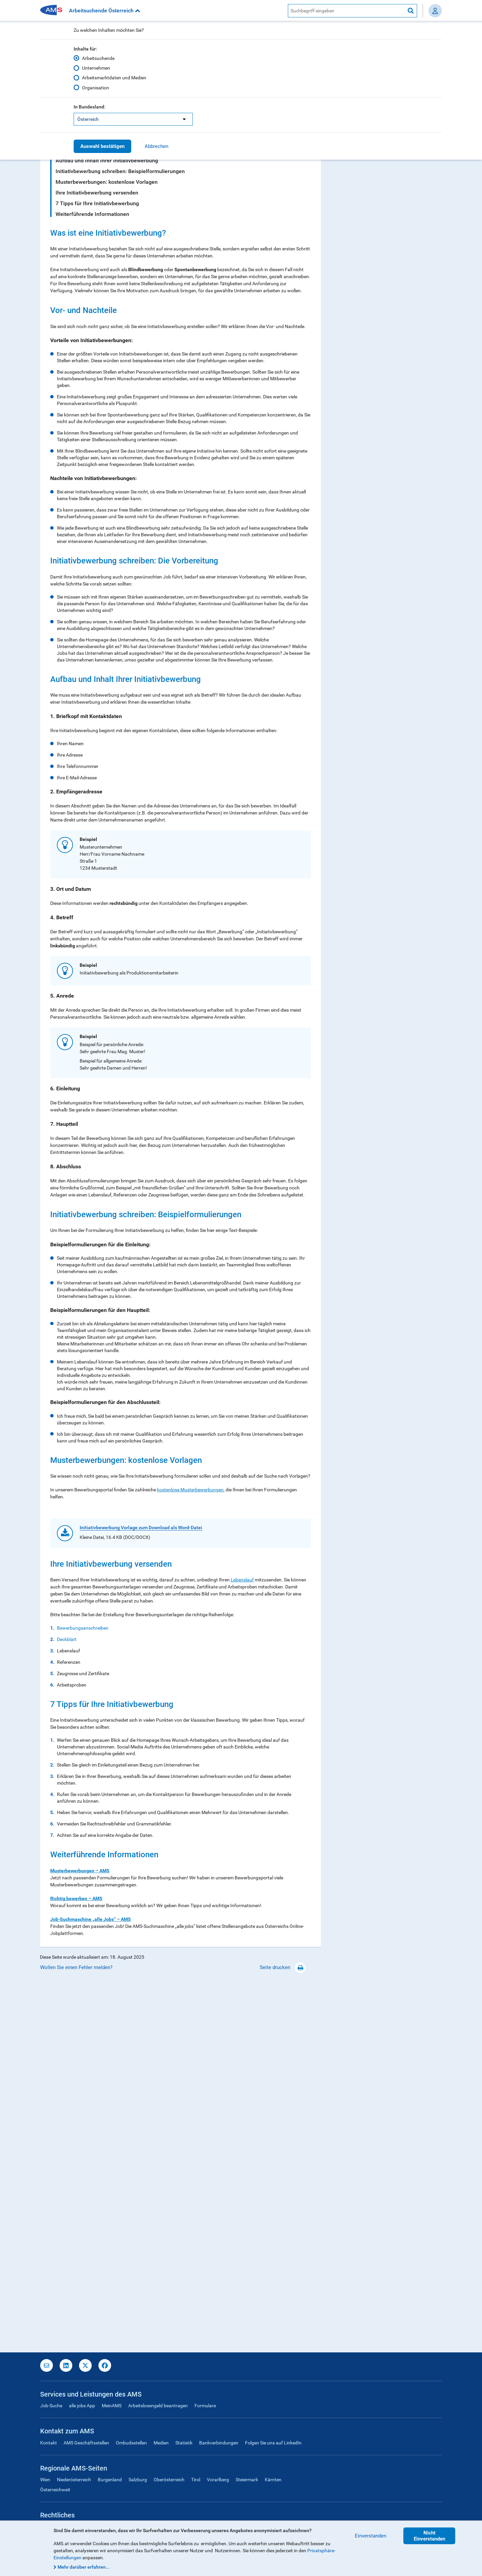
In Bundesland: (89, 106)
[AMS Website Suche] (346, 10)
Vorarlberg (218, 2479)
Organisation (95, 87)
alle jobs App (82, 2405)
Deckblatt (67, 2004)
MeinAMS (112, 2405)
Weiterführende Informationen (92, 214)
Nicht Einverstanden (429, 2536)
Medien (161, 2442)
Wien (45, 2479)
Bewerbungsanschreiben (82, 1993)
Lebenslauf (242, 1945)
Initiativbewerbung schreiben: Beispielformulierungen (120, 171)
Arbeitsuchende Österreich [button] (104, 10)
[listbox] (133, 119)
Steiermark (247, 2479)
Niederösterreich (74, 2479)
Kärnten (273, 2479)
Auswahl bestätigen (102, 146)
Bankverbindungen (218, 2442)
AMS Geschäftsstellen (86, 2442)
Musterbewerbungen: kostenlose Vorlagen (107, 182)
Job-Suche (51, 2405)
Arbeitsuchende (98, 58)
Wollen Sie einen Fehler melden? (76, 2332)
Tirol (195, 2479)
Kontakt (48, 2442)
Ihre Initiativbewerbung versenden (97, 192)
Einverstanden (370, 2536)
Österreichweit (55, 2489)
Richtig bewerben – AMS (76, 2263)
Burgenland (110, 2479)
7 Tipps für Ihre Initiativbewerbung (97, 203)
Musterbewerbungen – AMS (79, 2235)
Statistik (183, 2442)
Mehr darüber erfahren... (84, 2567)
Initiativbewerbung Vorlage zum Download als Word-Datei (141, 1892)
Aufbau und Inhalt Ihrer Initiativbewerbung (107, 160)
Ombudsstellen (131, 2442)
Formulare (205, 2405)
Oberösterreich (169, 2479)
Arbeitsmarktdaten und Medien (114, 77)
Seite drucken (283, 2332)
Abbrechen (156, 146)
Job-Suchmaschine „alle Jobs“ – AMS (90, 2284)
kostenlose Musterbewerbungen (190, 1489)
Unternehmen (96, 68)
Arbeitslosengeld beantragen (158, 2405)
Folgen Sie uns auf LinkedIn (273, 2442)
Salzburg (138, 2479)
